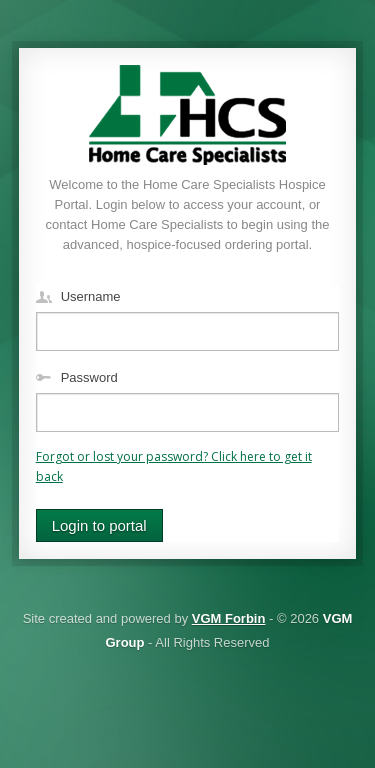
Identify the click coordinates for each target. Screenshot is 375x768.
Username (91, 296)
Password (89, 377)
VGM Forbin (229, 618)
